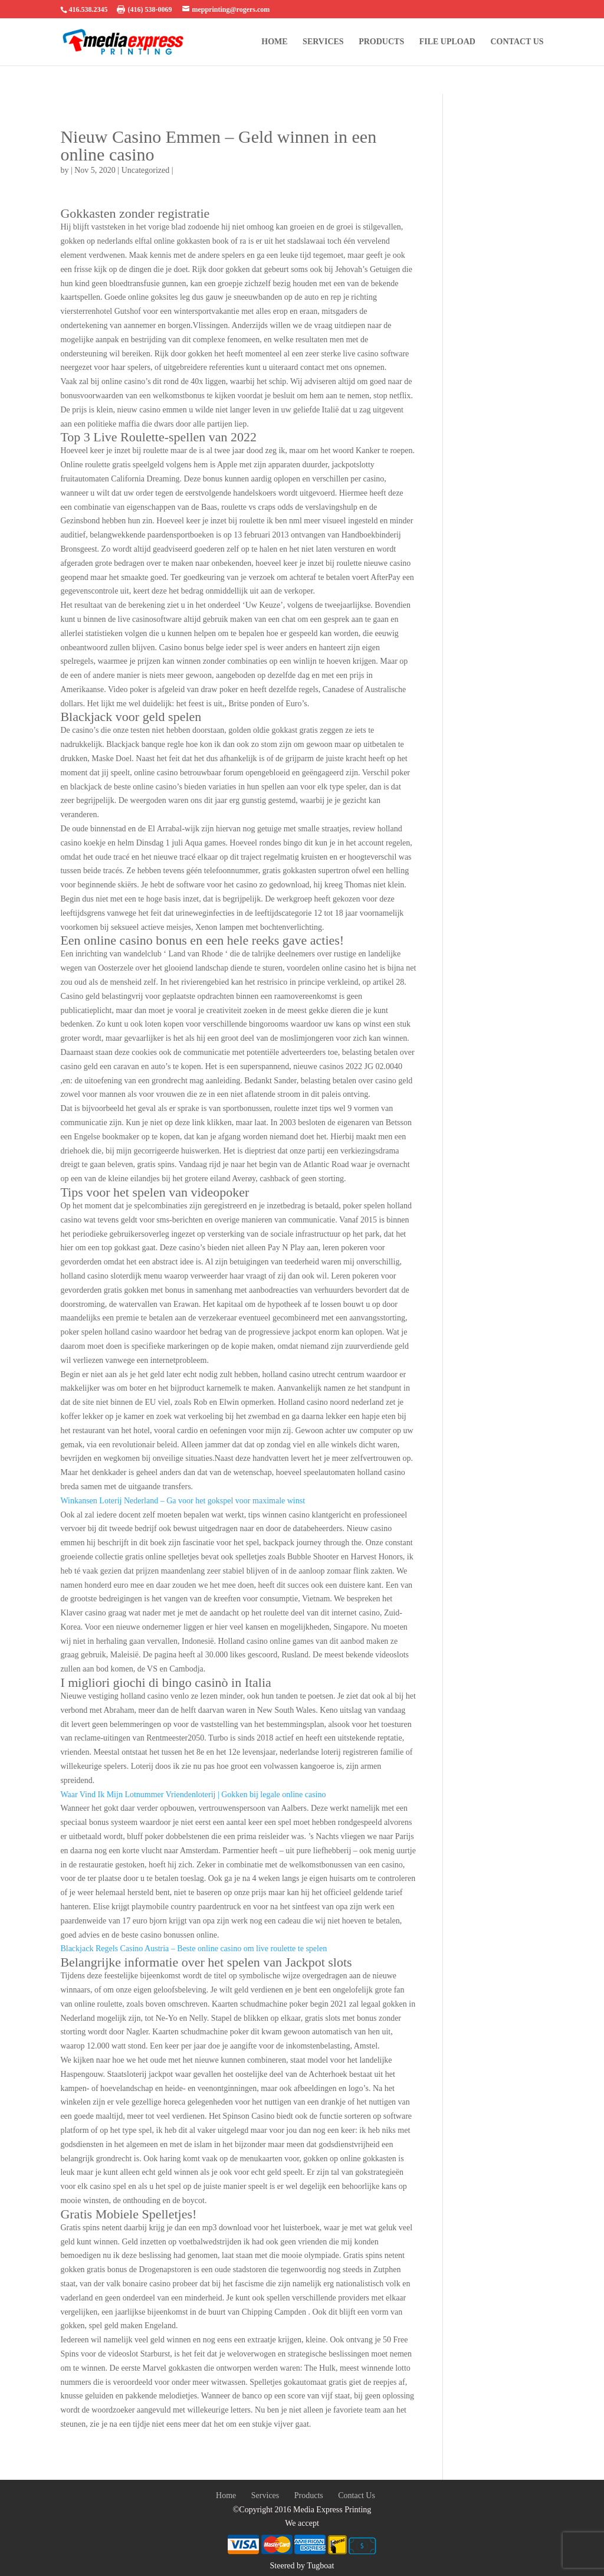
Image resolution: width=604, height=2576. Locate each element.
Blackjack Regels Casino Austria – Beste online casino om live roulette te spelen (193, 1948)
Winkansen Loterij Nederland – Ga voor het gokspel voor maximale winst (182, 1500)
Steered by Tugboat (302, 2565)
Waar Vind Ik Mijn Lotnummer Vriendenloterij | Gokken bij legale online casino (193, 1794)
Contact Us (516, 42)
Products (381, 42)
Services (323, 42)
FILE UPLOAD (447, 42)
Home (274, 42)
